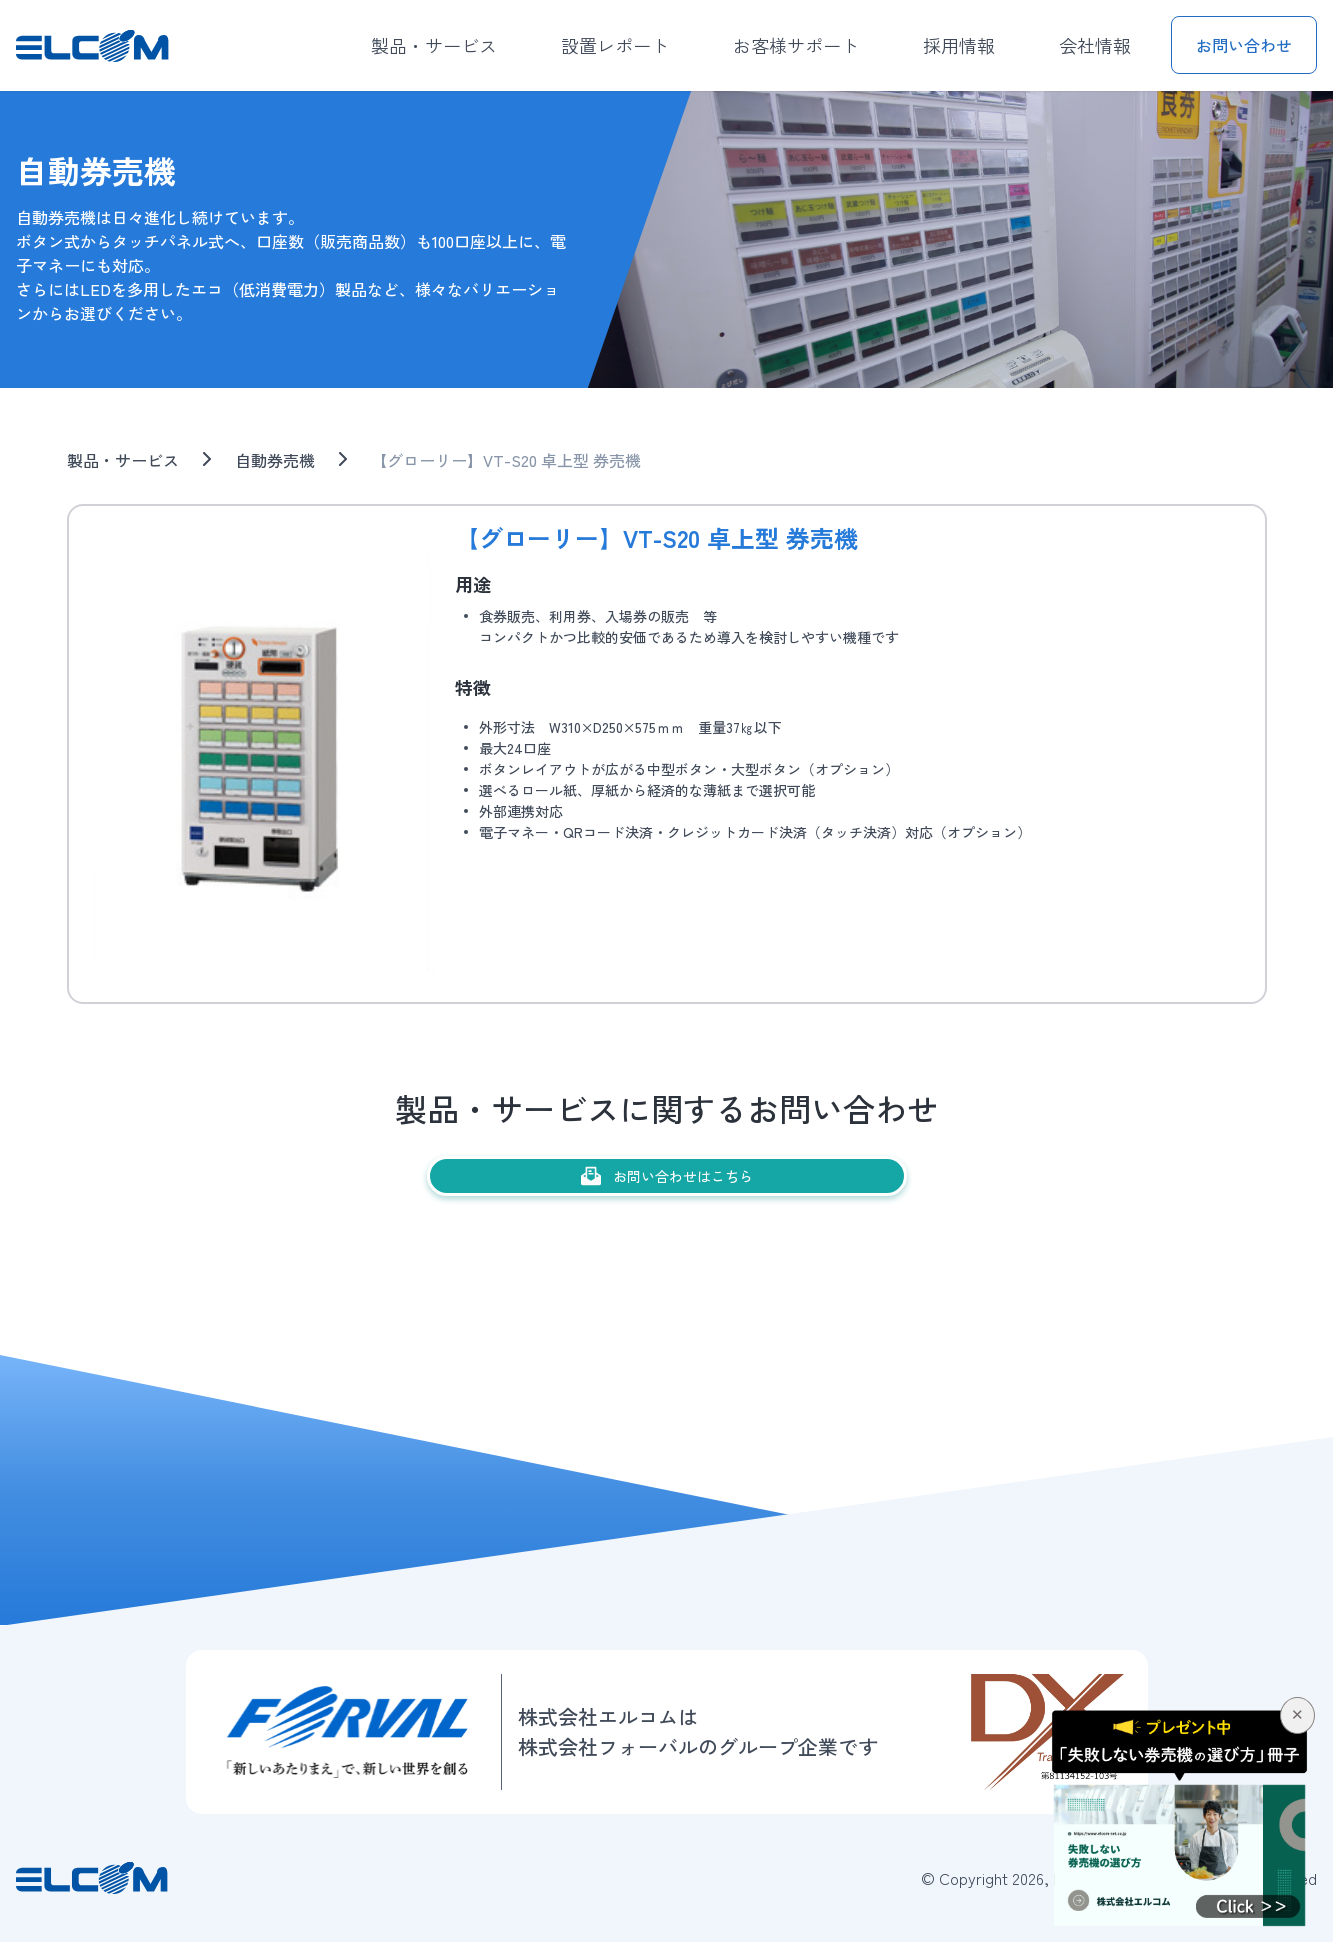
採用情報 (959, 45)
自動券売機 (275, 460)
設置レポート (615, 45)
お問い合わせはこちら (667, 1176)
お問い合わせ (1244, 45)
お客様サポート (796, 45)
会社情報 (1095, 45)
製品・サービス (434, 45)
